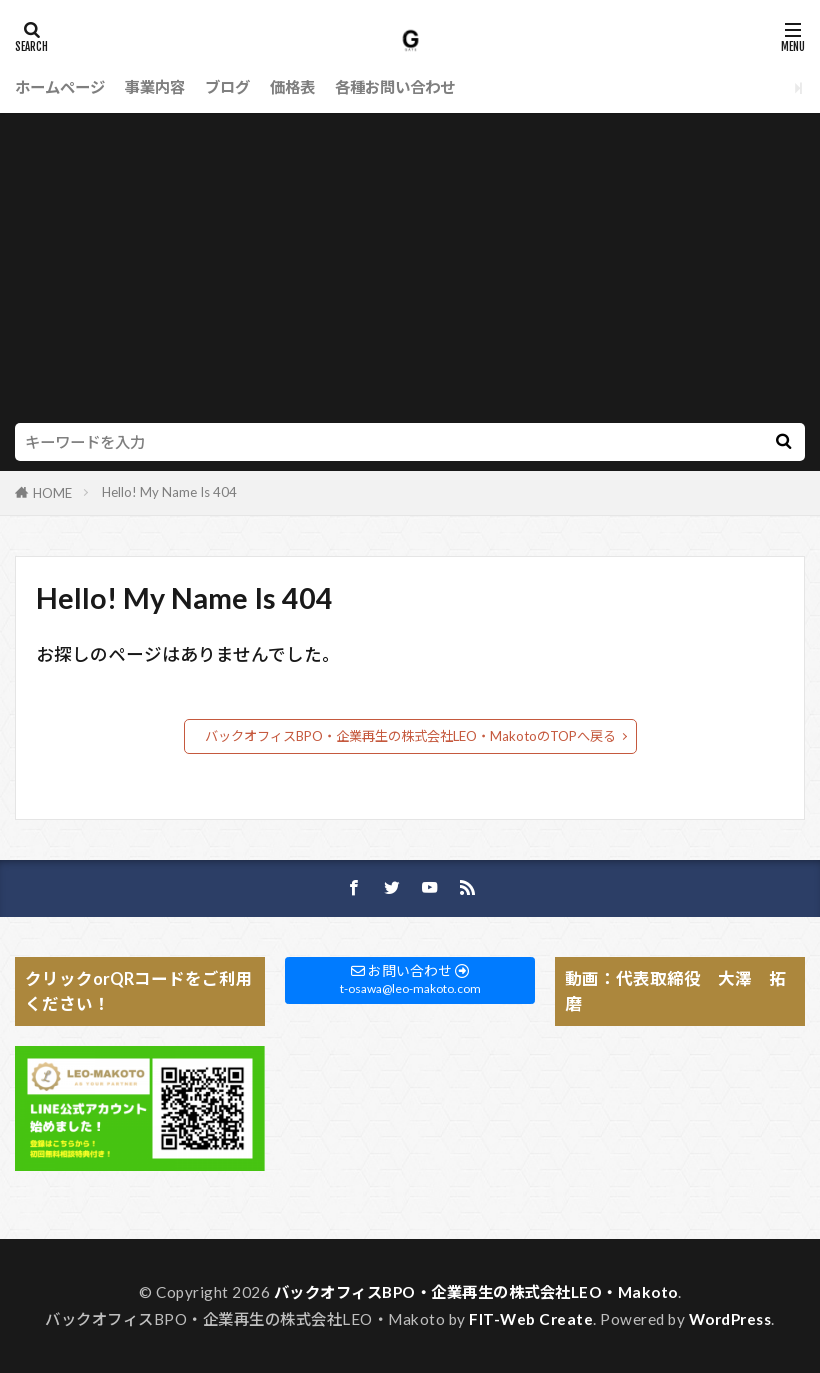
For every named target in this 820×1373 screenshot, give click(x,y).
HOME (52, 493)
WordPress (730, 1319)
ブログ (227, 87)
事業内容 (155, 87)
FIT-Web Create (531, 1319)
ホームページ (60, 87)
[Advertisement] (410, 273)
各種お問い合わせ (395, 87)
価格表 (292, 87)
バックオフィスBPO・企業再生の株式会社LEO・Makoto (476, 1292)
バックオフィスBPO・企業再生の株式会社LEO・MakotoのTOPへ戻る (410, 736)
